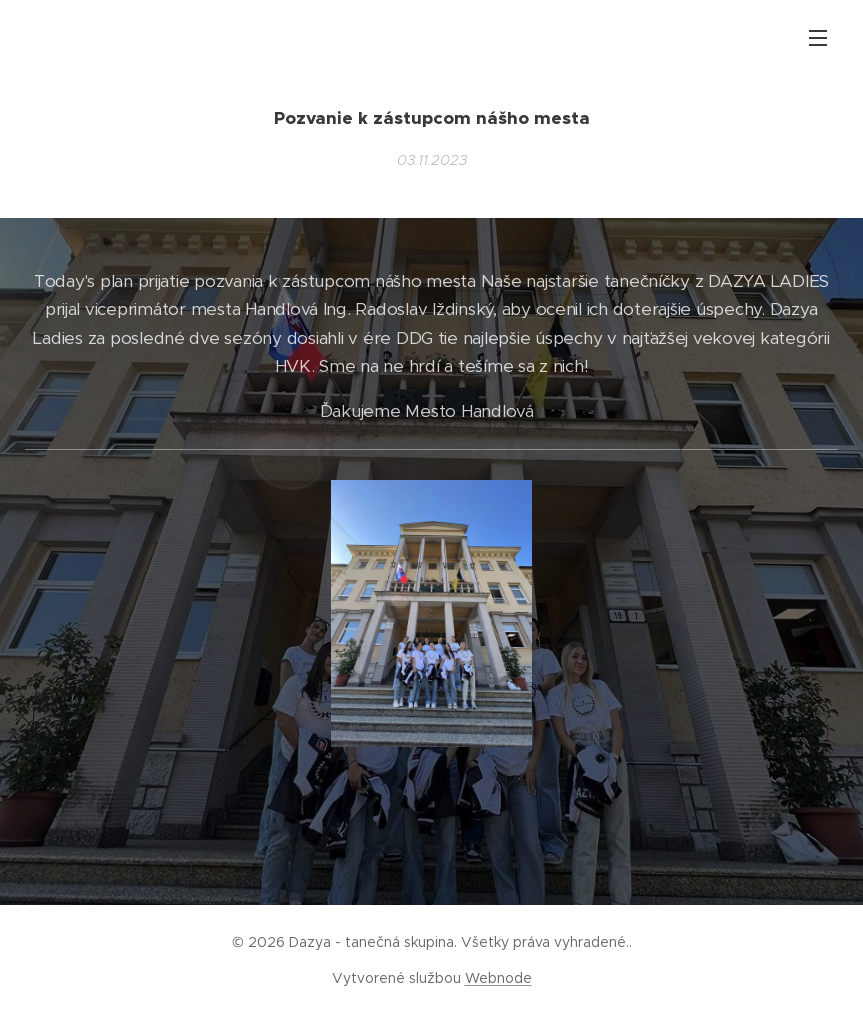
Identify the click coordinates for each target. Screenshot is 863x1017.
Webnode (498, 978)
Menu (818, 38)
